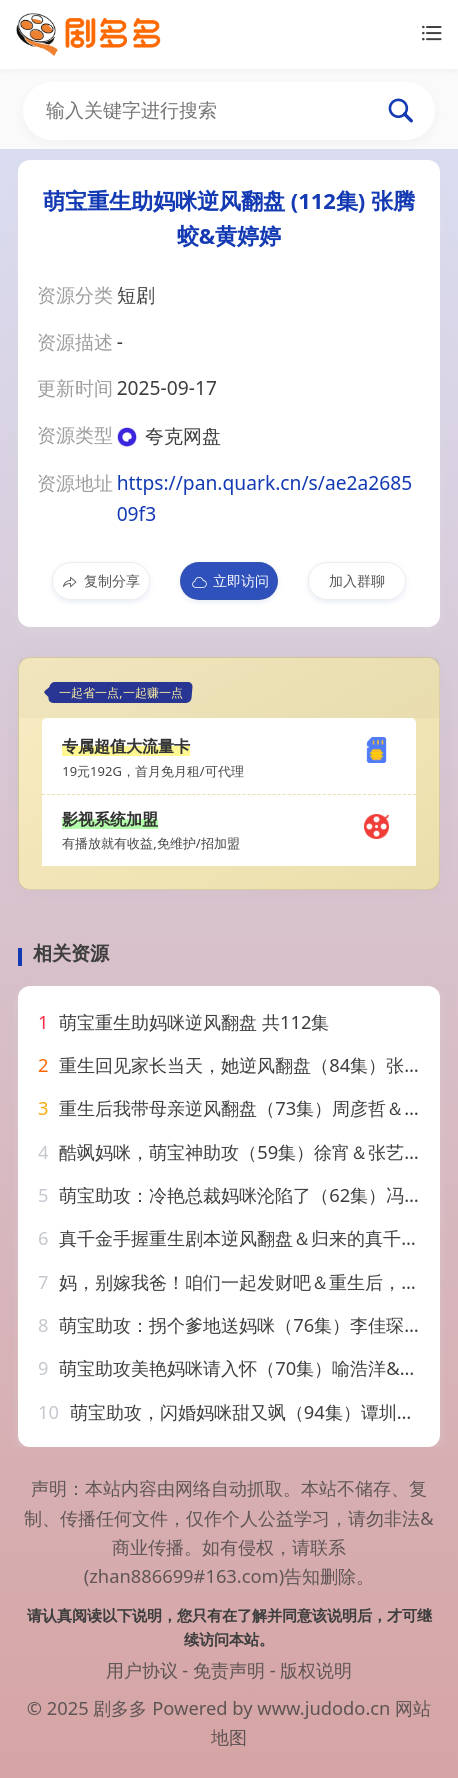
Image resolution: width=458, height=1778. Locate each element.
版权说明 (316, 1669)
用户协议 (142, 1669)
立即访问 (229, 581)
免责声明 (229, 1669)
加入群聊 (357, 580)
